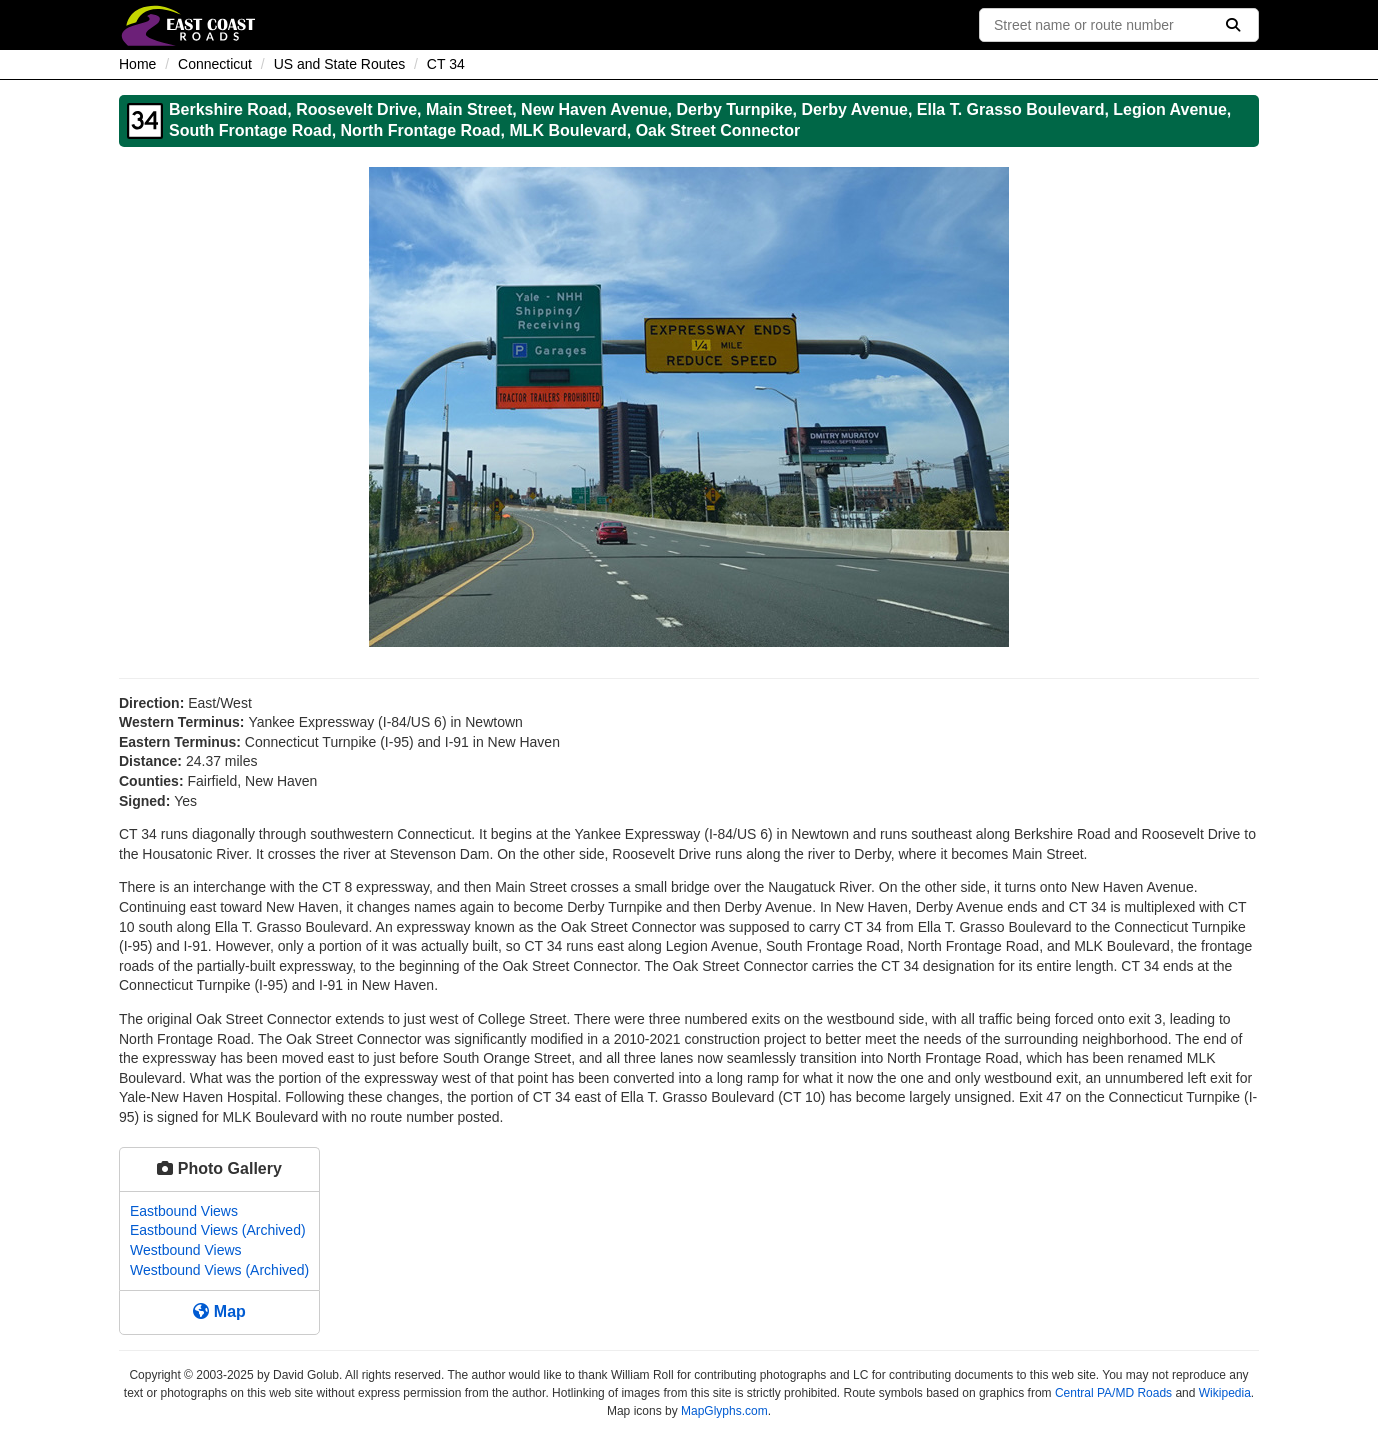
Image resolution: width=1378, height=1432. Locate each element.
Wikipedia (1225, 1393)
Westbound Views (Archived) (219, 1270)
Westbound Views (186, 1250)
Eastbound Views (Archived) (218, 1230)
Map (219, 1311)
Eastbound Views (184, 1211)
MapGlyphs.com (724, 1411)
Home (137, 64)
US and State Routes (340, 64)
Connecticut (215, 64)
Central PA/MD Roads (1113, 1393)
